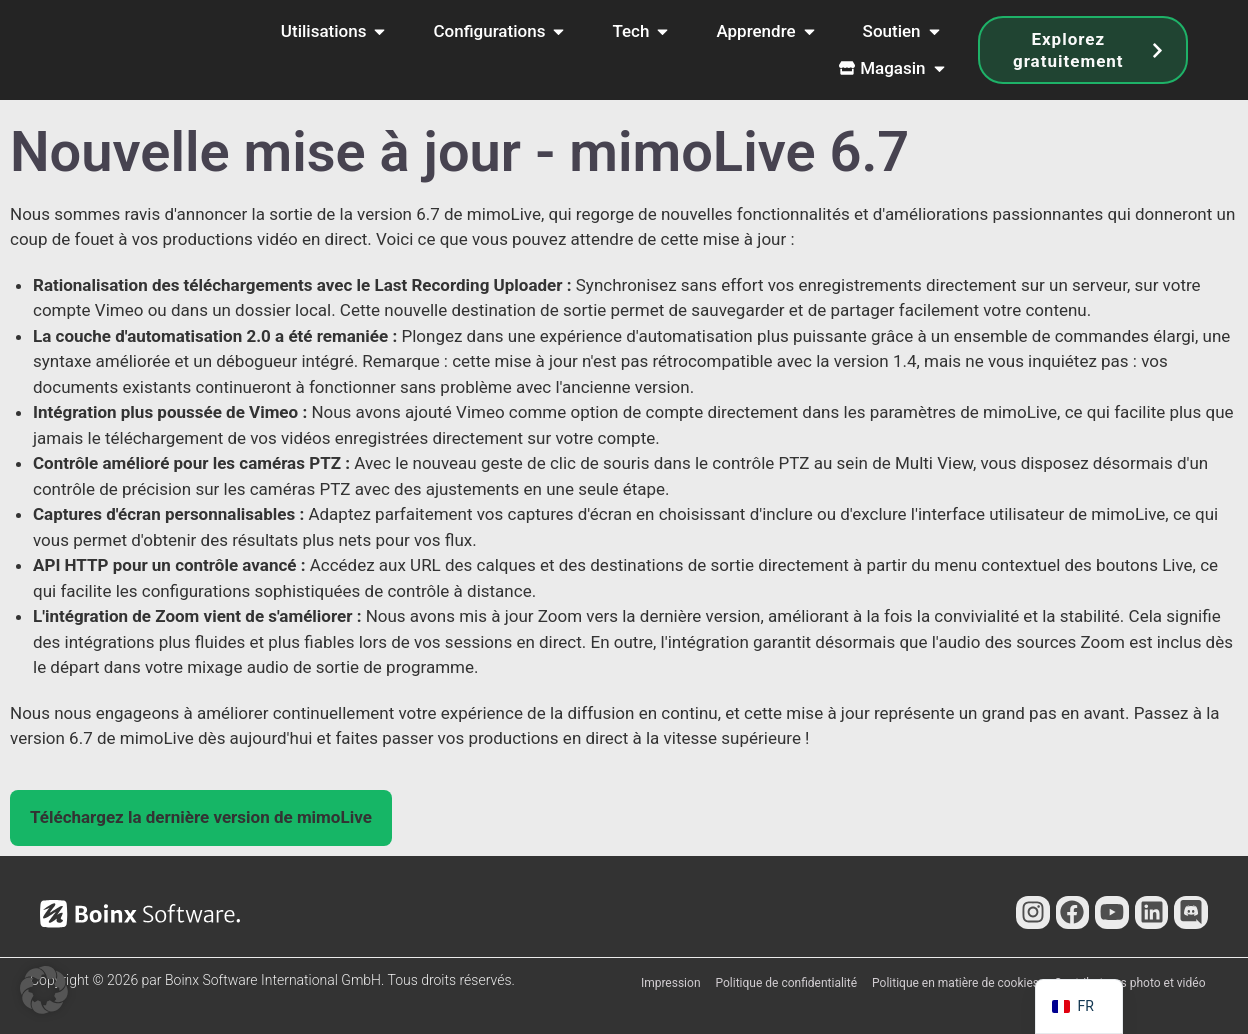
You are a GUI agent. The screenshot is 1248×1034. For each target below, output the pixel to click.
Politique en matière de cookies (955, 983)
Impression (671, 983)
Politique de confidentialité (787, 983)
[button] (201, 818)
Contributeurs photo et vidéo (1129, 983)
